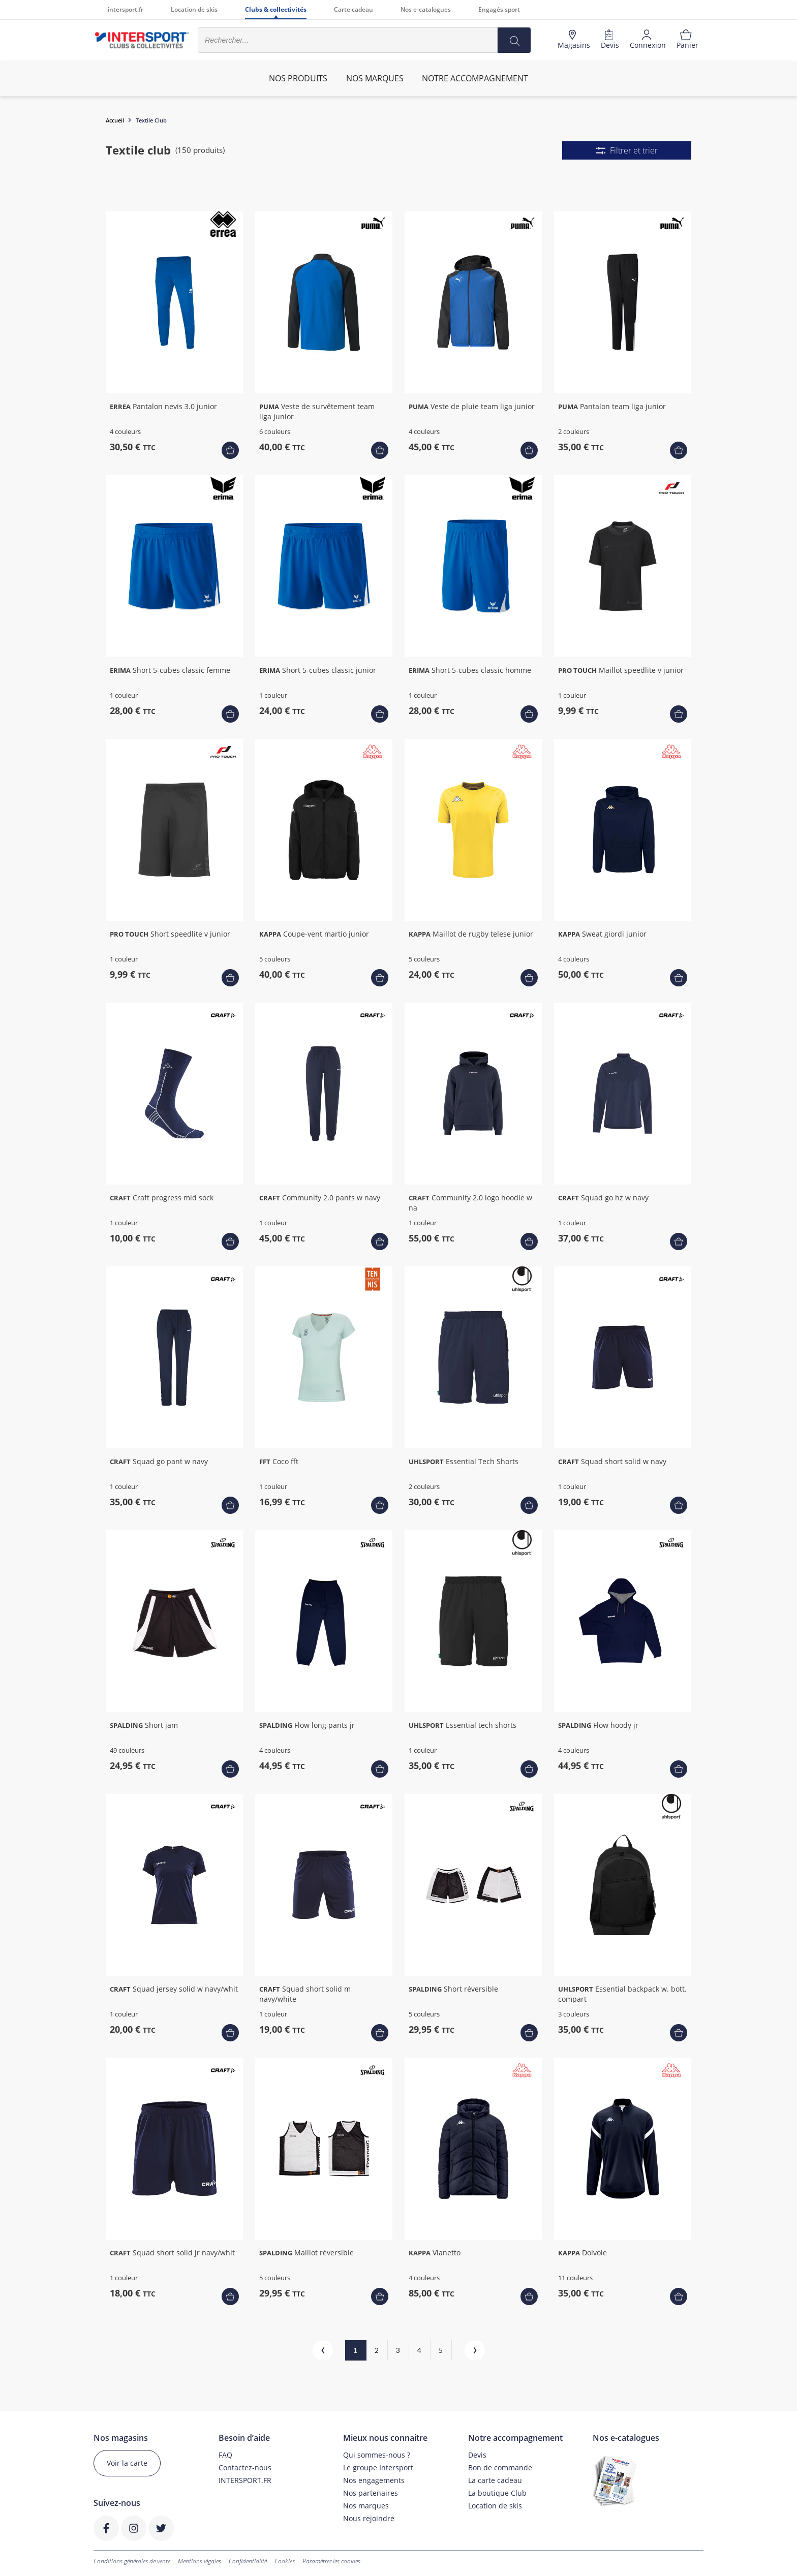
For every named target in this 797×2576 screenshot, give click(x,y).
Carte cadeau (353, 9)
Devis (477, 2455)
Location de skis (194, 9)
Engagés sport (499, 9)
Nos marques (366, 2505)
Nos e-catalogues (426, 9)
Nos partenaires (370, 2493)
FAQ (225, 2455)
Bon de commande (500, 2467)
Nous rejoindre (368, 2518)
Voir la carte (127, 2463)
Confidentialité (248, 2561)
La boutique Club (497, 2493)
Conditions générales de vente (132, 2561)
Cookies (284, 2561)
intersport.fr (125, 9)
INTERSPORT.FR (245, 2480)
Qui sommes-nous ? (376, 2455)
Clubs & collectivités (275, 9)
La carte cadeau (495, 2480)
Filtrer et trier (627, 150)
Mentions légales (199, 2561)
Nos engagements (374, 2480)
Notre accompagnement (475, 78)
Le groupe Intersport (378, 2467)
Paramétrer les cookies (331, 2561)
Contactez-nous (245, 2467)
